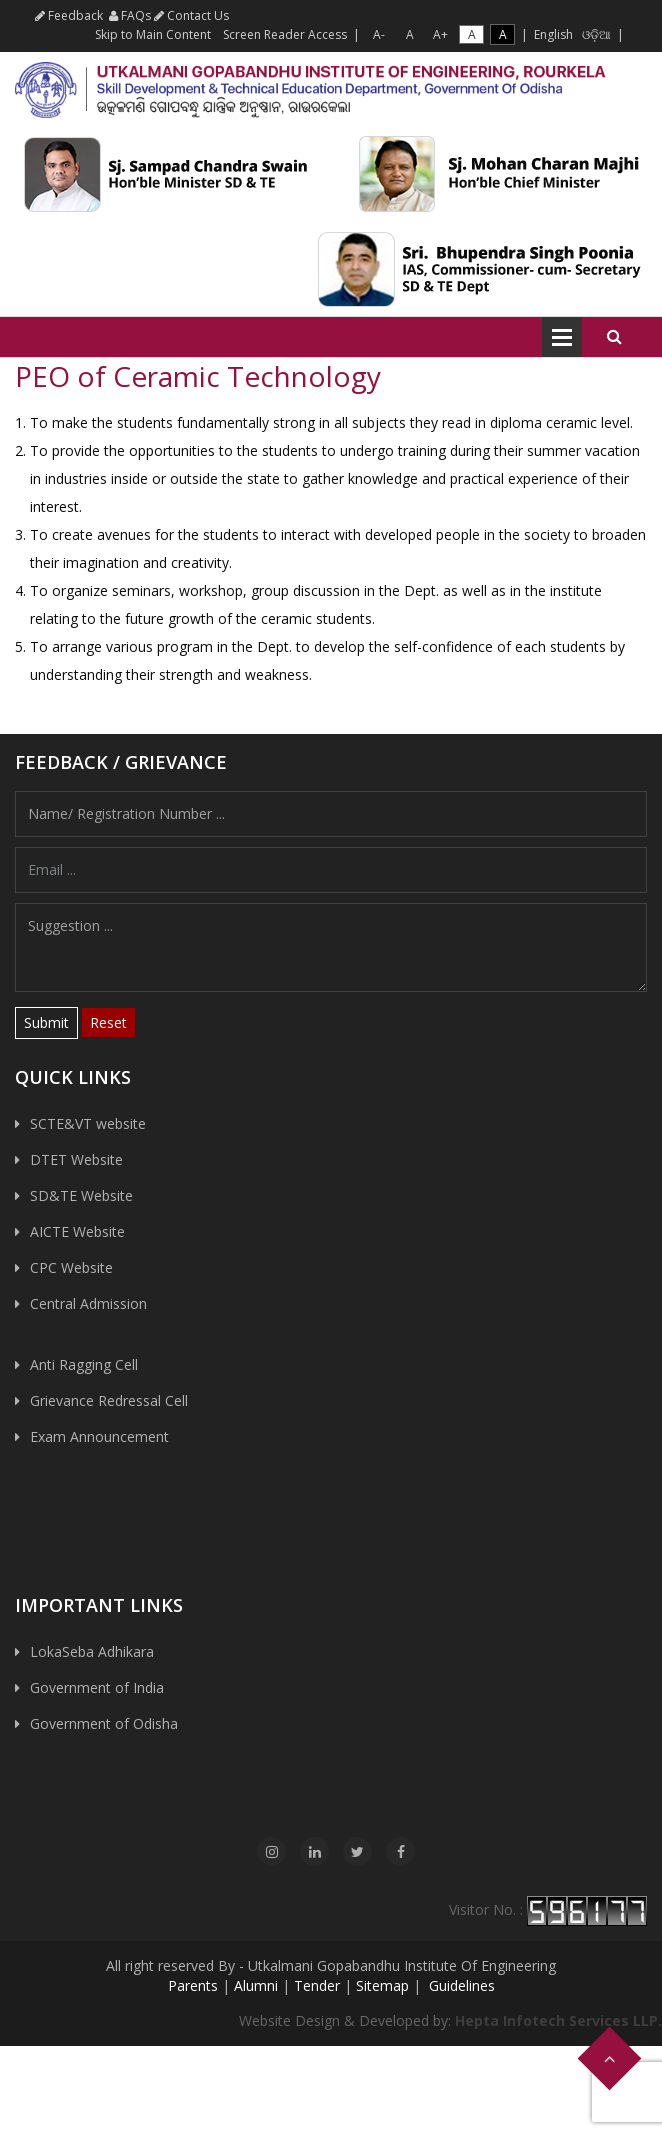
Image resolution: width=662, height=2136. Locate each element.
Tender (317, 1985)
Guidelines (460, 1985)
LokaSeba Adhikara (92, 1651)
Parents (193, 1985)
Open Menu (562, 337)
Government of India (97, 1687)
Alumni (256, 1985)
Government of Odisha (104, 1723)
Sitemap (382, 1985)
